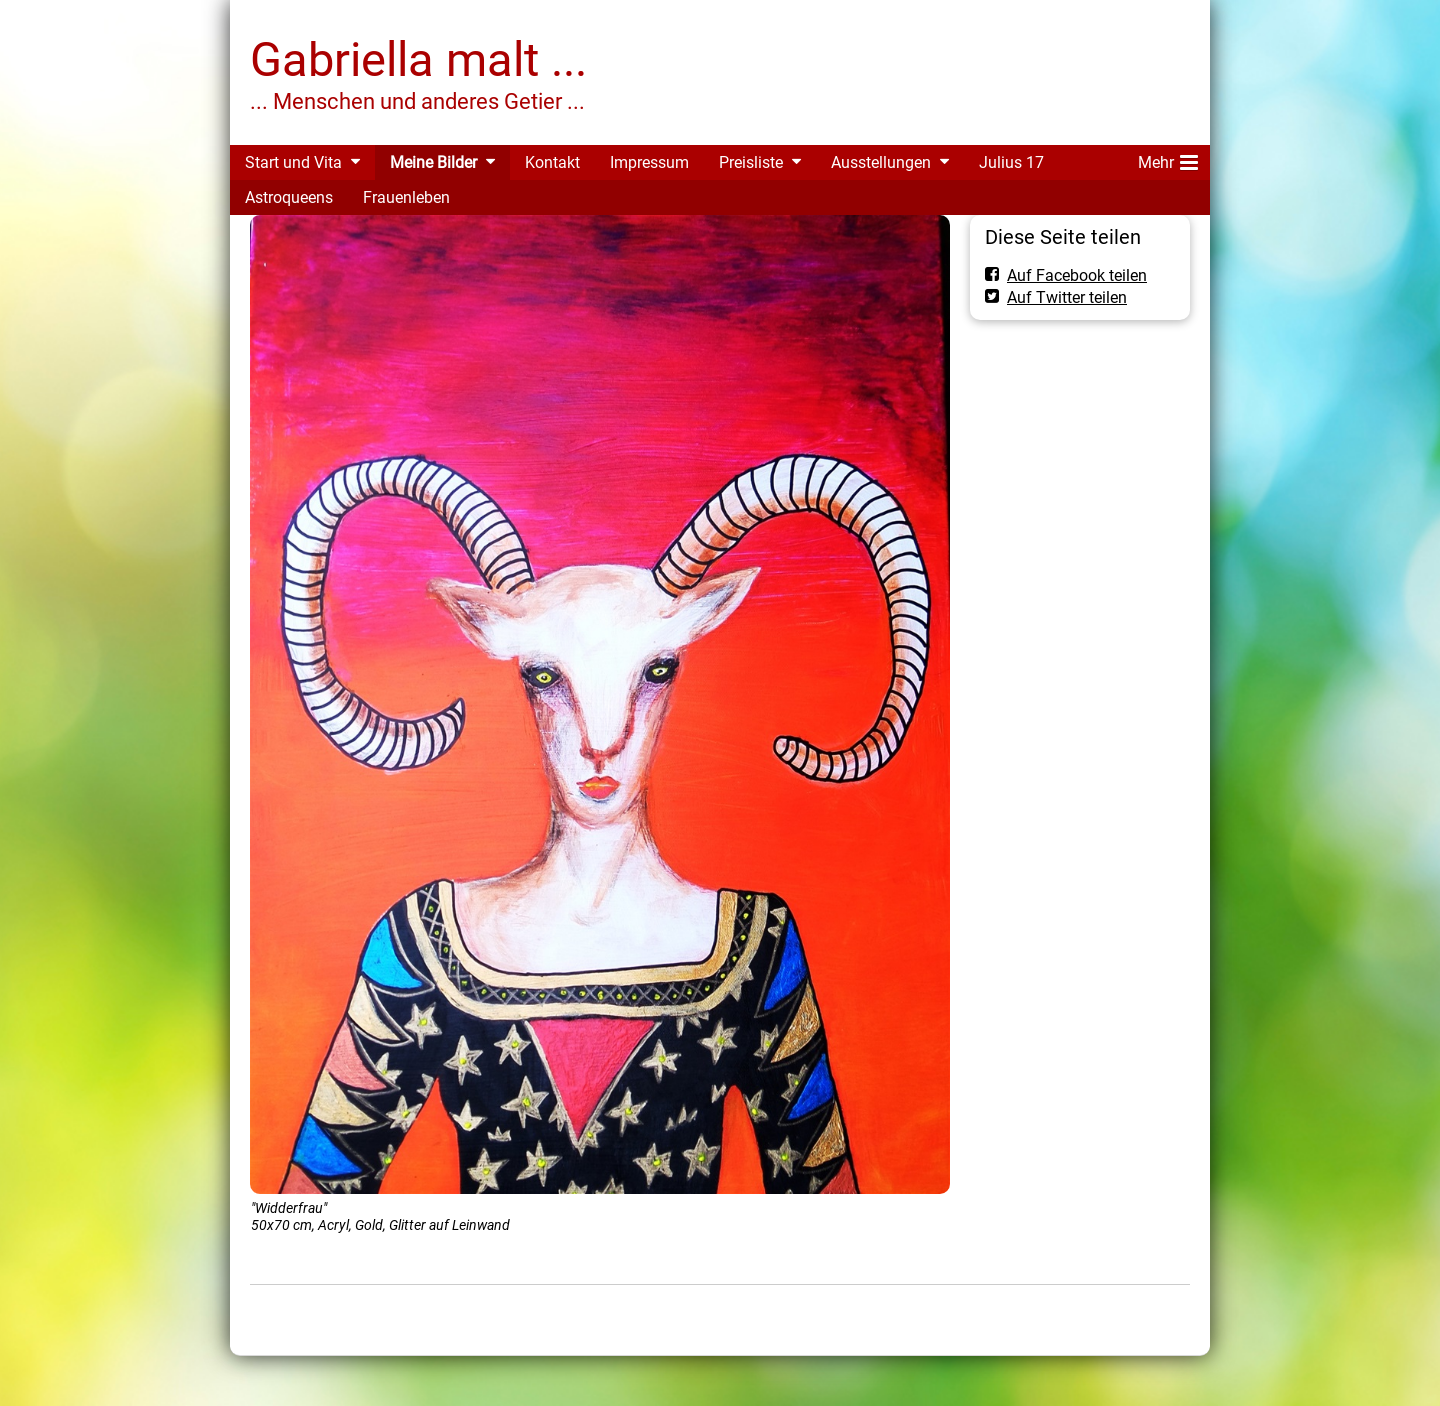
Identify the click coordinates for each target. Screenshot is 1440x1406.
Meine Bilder (433, 162)
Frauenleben (406, 197)
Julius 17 (1011, 162)
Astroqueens (289, 197)
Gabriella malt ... (418, 59)
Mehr (1168, 159)
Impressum (649, 162)
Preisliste (751, 162)
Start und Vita (293, 162)
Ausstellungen (881, 162)
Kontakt (552, 162)
